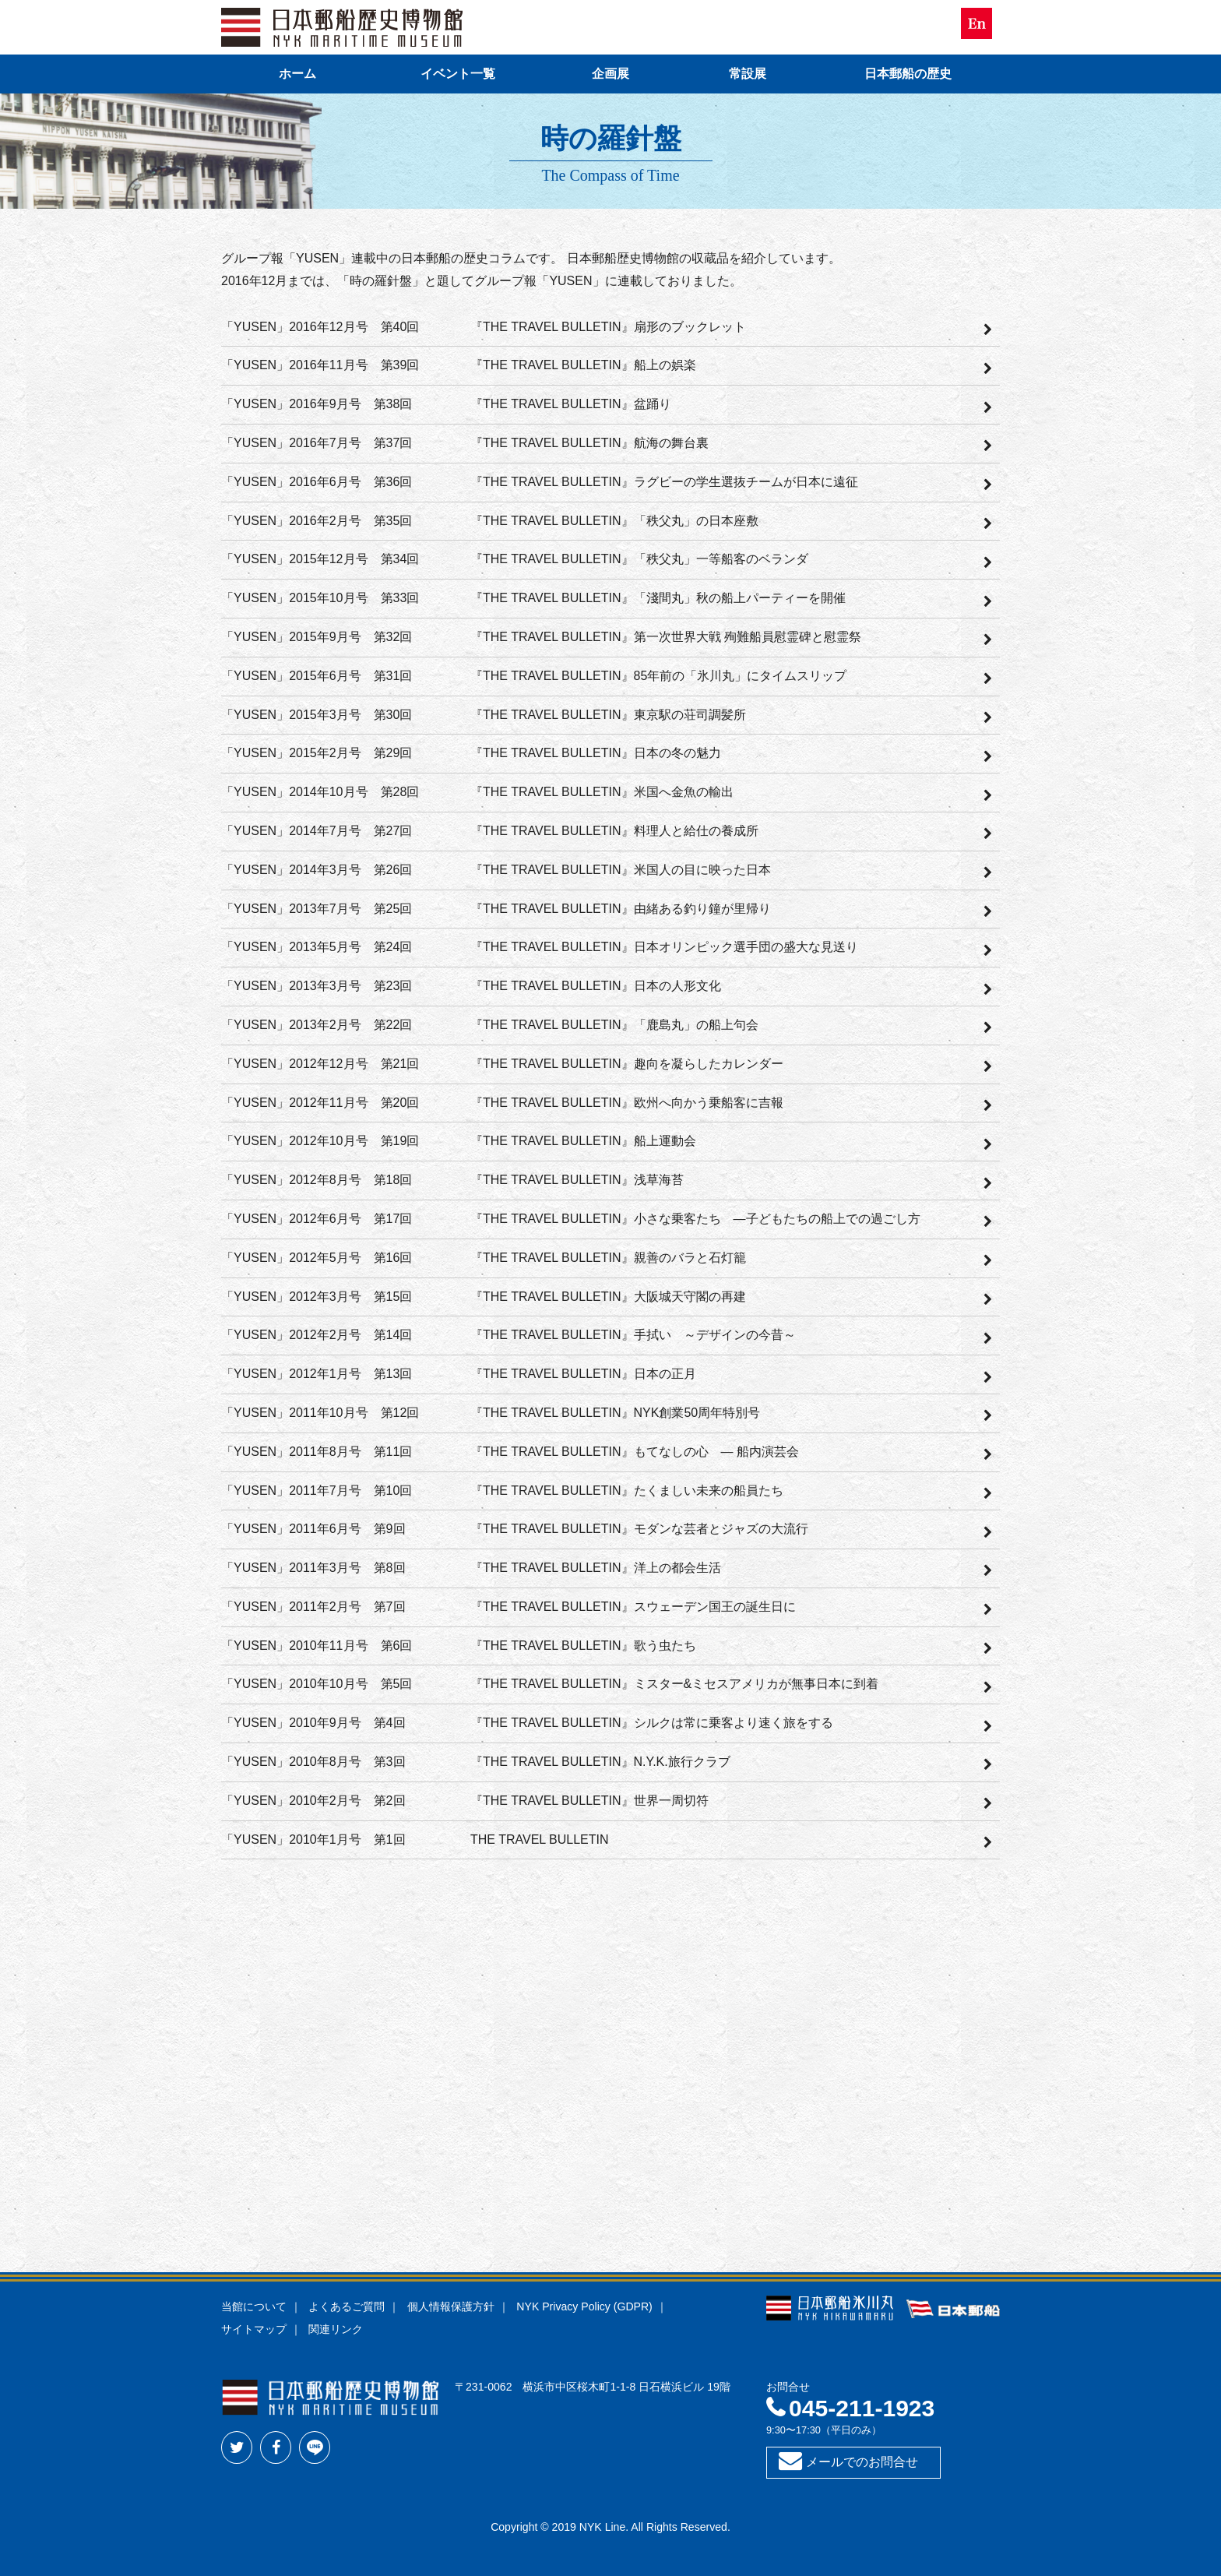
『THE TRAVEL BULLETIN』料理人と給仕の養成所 (614, 830)
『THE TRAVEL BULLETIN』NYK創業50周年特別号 (615, 1412)
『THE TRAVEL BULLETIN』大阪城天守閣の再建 (608, 1296)
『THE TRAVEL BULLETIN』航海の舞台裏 (589, 442)
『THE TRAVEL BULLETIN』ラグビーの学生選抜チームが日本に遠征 (664, 481)
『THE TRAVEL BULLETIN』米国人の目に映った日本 (620, 869)
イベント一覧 (457, 73)
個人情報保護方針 (450, 2306)
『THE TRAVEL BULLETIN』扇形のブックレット (608, 326)
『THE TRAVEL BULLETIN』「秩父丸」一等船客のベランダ (639, 559)
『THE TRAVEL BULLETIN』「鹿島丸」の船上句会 (614, 1024)
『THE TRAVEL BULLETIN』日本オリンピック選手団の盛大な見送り (664, 946)
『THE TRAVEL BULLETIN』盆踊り (570, 404)
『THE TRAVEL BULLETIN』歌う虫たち (583, 1645)
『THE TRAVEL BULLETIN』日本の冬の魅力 (595, 752)
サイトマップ (254, 2329)
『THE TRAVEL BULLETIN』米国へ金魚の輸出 (602, 791)
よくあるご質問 (346, 2306)
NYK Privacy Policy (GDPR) (584, 2306)
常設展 (747, 73)
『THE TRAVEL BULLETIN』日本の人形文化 (595, 985)
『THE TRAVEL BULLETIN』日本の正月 (583, 1373)
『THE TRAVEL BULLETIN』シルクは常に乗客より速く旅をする (651, 1722)
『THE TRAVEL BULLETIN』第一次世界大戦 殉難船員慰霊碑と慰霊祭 (665, 636)
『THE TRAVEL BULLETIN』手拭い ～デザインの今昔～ (633, 1334)
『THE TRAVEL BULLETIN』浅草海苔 (577, 1179)
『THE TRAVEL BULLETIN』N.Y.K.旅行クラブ (600, 1761)
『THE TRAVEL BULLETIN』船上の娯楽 (583, 365)
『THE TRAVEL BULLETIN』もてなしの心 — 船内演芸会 (634, 1451)
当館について (254, 2306)
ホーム (297, 73)
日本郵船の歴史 (908, 73)
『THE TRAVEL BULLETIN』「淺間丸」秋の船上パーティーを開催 (658, 597)
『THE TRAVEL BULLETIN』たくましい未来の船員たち (626, 1490)
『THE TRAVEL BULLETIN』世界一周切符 (589, 1800)
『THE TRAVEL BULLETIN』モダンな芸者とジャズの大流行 (639, 1528)
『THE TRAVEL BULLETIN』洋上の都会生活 (595, 1567)
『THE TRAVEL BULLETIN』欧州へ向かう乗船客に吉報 (626, 1102)
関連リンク (335, 2329)
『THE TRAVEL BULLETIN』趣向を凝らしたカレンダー (626, 1063)
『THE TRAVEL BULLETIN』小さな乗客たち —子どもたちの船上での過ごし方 (695, 1218)
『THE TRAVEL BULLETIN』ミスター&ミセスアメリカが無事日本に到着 (674, 1683)
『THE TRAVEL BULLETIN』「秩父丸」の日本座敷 (614, 520)
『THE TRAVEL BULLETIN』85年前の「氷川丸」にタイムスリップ (658, 675)
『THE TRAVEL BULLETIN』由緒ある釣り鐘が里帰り (620, 908)
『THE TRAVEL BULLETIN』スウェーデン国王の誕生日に (633, 1606)
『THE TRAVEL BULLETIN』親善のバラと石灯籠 (608, 1257)
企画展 (610, 73)
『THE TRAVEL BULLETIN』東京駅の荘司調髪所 (608, 714)
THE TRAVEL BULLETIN (539, 1839)
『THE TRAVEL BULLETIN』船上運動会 (583, 1140)
